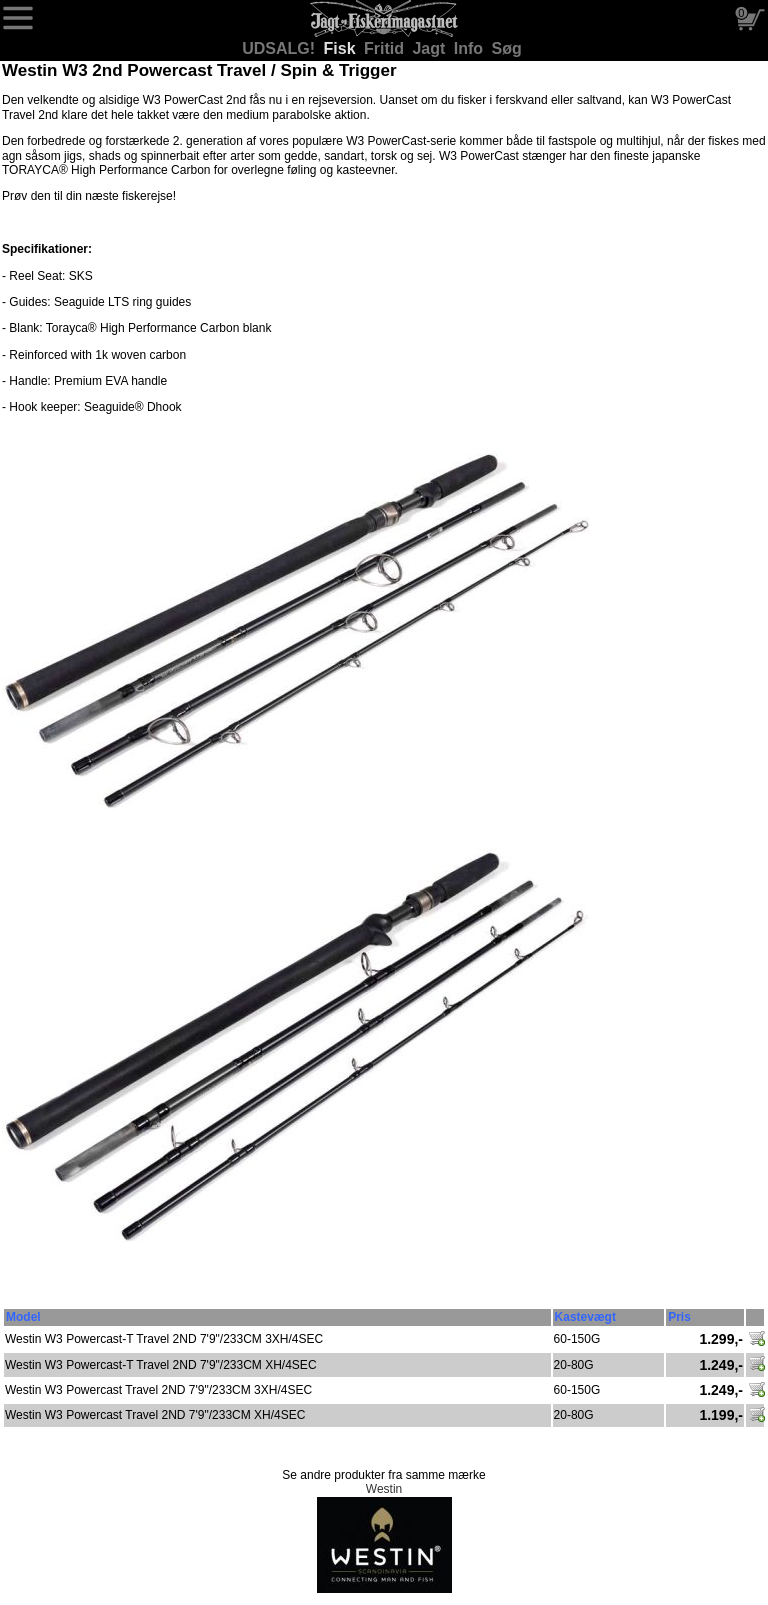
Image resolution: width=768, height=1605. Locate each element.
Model (23, 1317)
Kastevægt (585, 1317)
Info (471, 48)
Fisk (342, 48)
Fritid (386, 48)
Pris (679, 1317)
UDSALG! (280, 48)
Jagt (430, 48)
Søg (507, 48)
